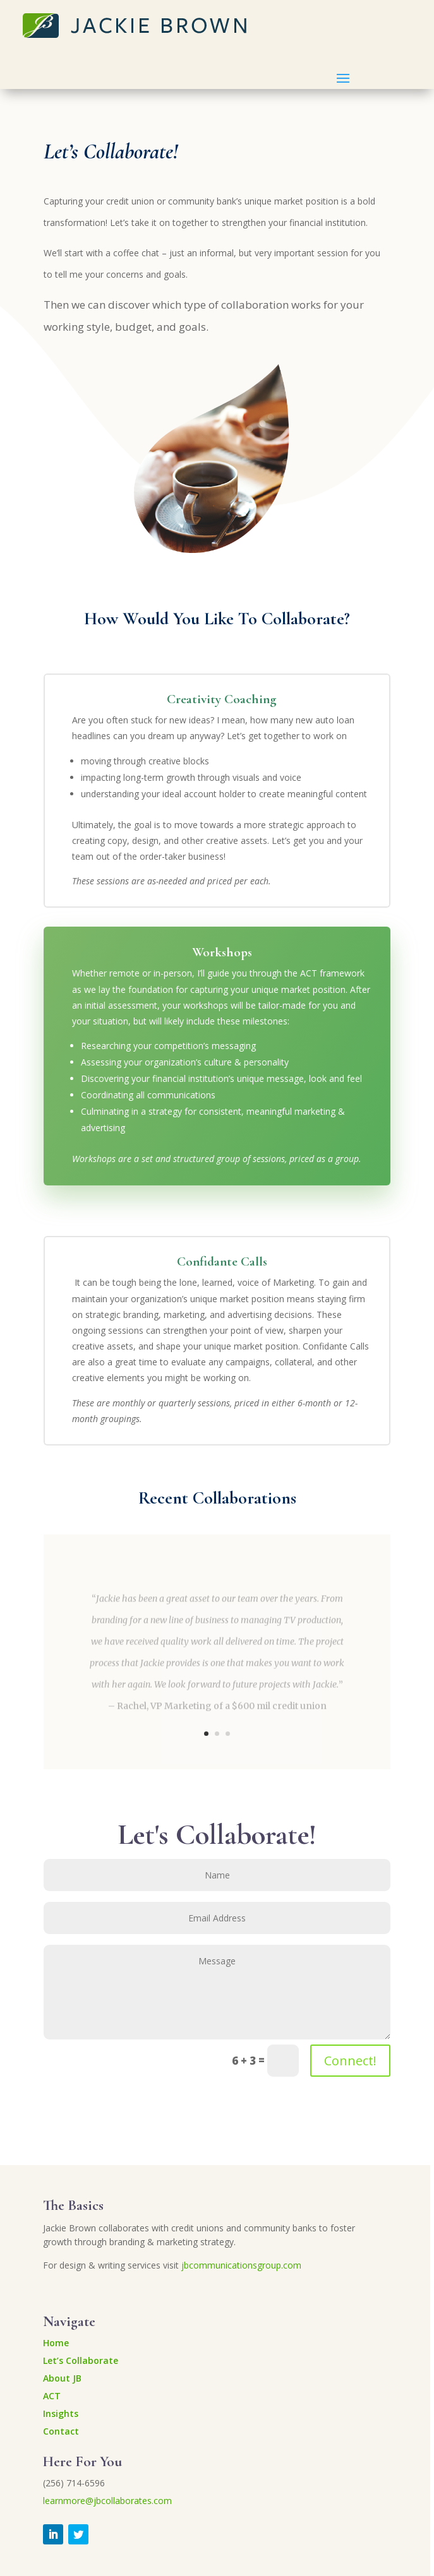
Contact (61, 2431)
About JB (62, 2378)
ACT (52, 2396)
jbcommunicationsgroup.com (241, 2265)
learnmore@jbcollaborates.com (107, 2501)
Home (56, 2343)
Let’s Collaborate (80, 2360)
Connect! (350, 2060)
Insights (60, 2413)
